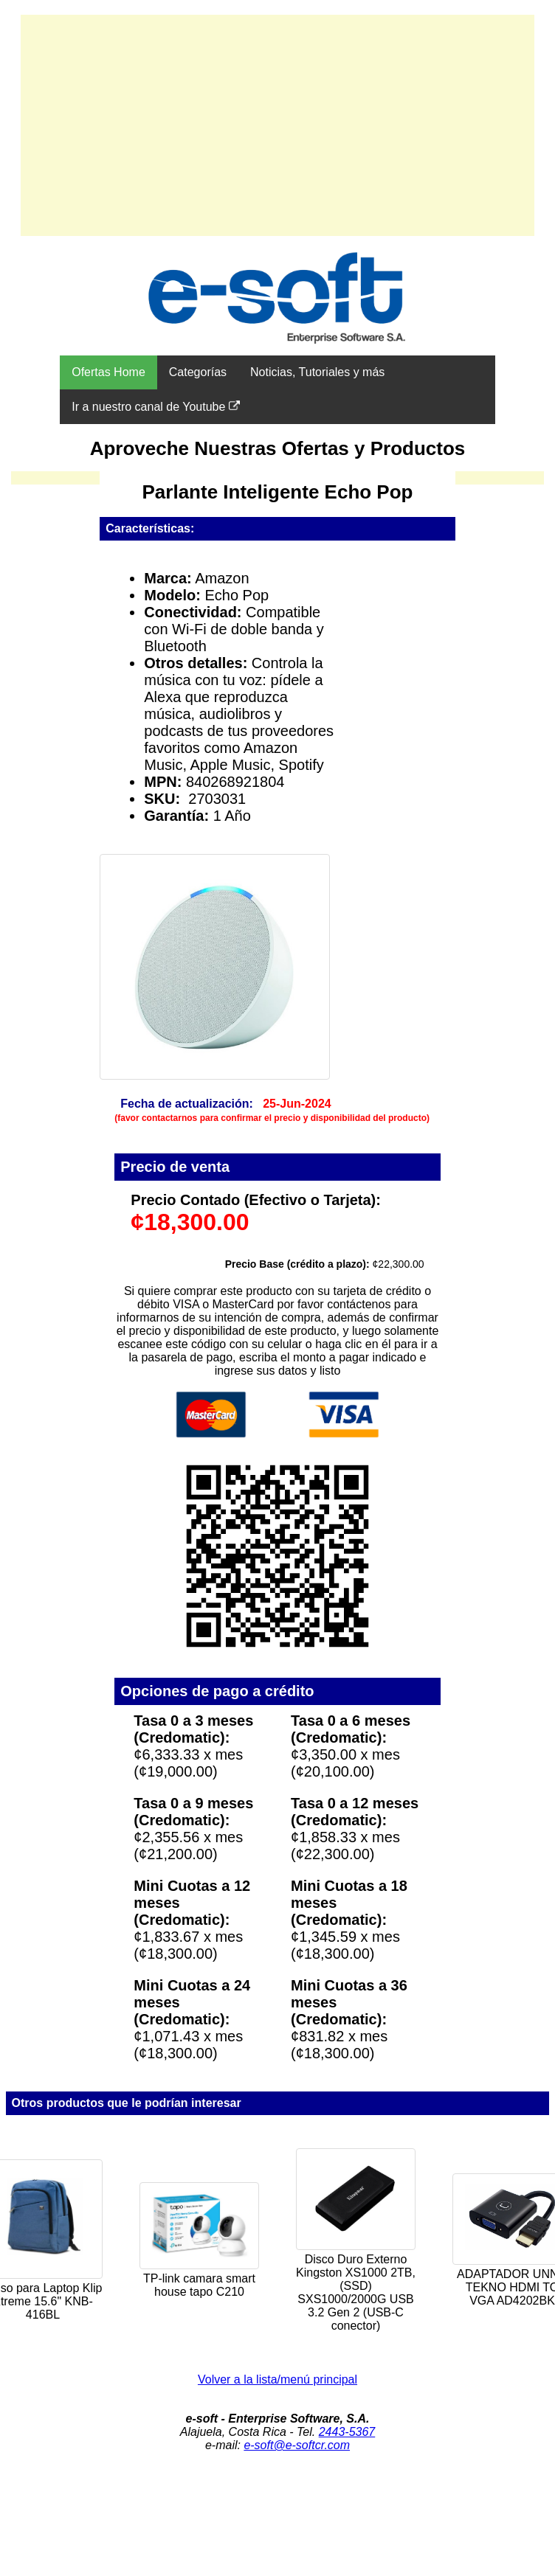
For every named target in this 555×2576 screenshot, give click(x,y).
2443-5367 (347, 2432)
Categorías (198, 372)
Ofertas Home (108, 372)
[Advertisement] (277, 125)
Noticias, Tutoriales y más (317, 372)
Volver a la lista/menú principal (277, 2379)
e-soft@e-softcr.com (297, 2445)
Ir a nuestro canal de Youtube (156, 406)
